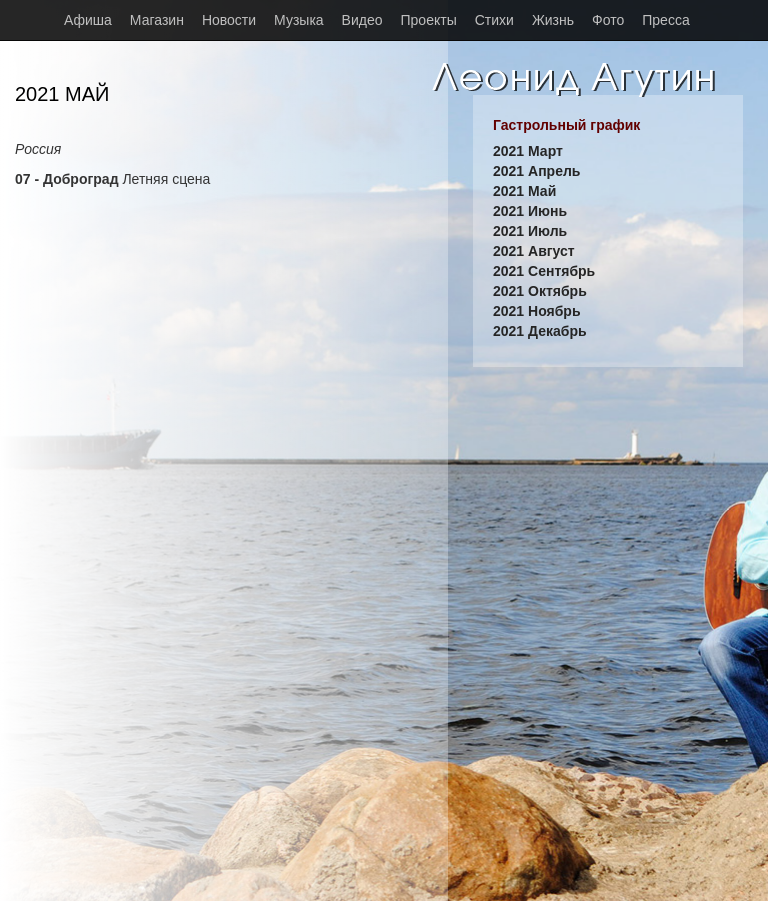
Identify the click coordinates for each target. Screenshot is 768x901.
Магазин (157, 20)
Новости (229, 20)
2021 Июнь (530, 211)
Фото (608, 20)
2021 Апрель (536, 171)
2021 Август (534, 251)
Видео (362, 20)
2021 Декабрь (540, 331)
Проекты (429, 20)
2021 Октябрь (540, 291)
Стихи (494, 20)
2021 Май (524, 191)
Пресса (665, 20)
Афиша (88, 20)
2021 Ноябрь (537, 311)
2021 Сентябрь (544, 271)
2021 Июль (530, 231)
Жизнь (553, 20)
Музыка (299, 20)
